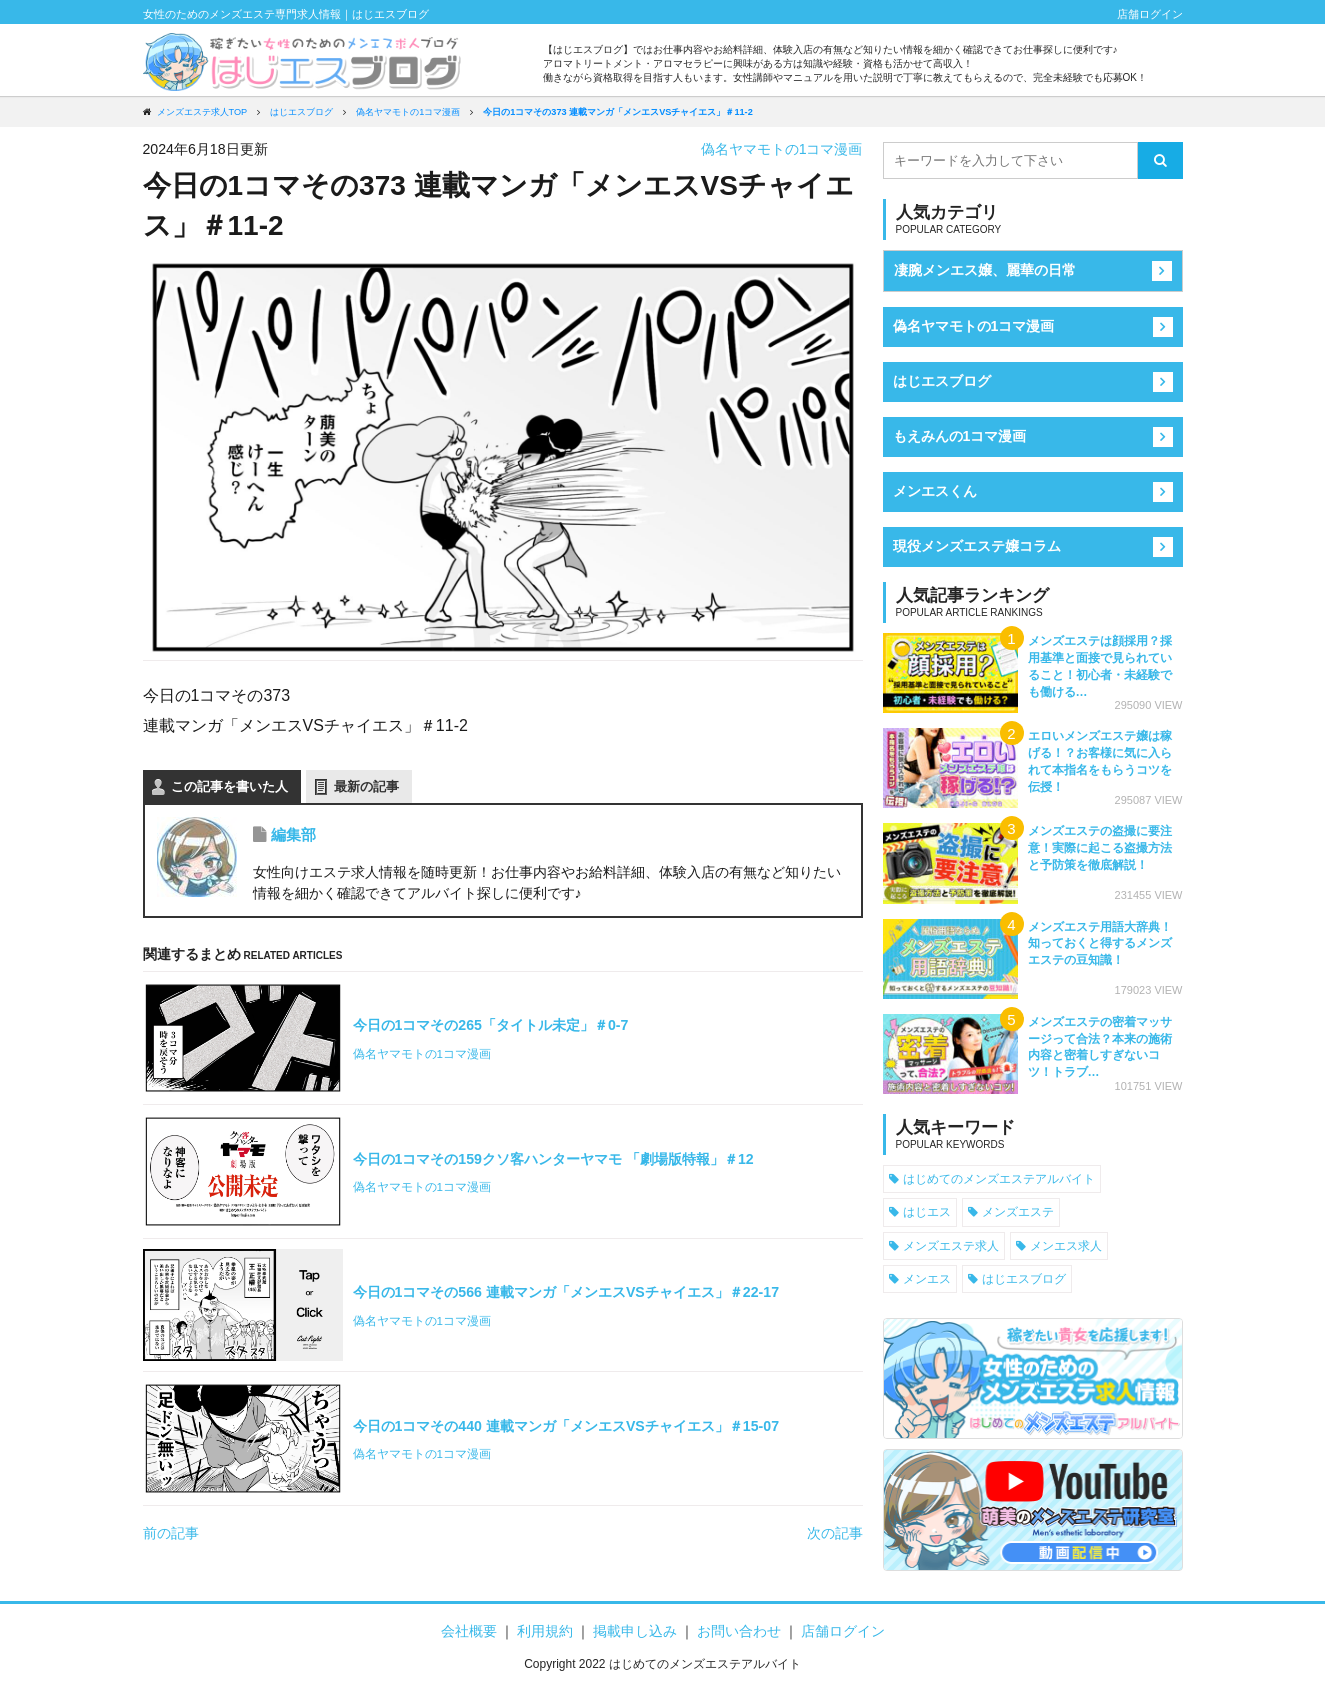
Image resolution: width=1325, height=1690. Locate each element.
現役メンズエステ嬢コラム (977, 546)
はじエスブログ (942, 381)
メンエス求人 (1066, 1245)
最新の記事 (366, 786)
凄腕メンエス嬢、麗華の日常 (985, 270)
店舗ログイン (1150, 14)
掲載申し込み (635, 1631)
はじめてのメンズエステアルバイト (999, 1178)
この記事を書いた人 (229, 786)
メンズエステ (1018, 1211)
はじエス (927, 1211)
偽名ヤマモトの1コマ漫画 (782, 149)
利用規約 (545, 1631)
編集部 (293, 834)
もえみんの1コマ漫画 (960, 436)
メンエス (927, 1278)
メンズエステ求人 (951, 1245)
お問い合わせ (739, 1631)
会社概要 (469, 1631)
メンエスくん (935, 491)
